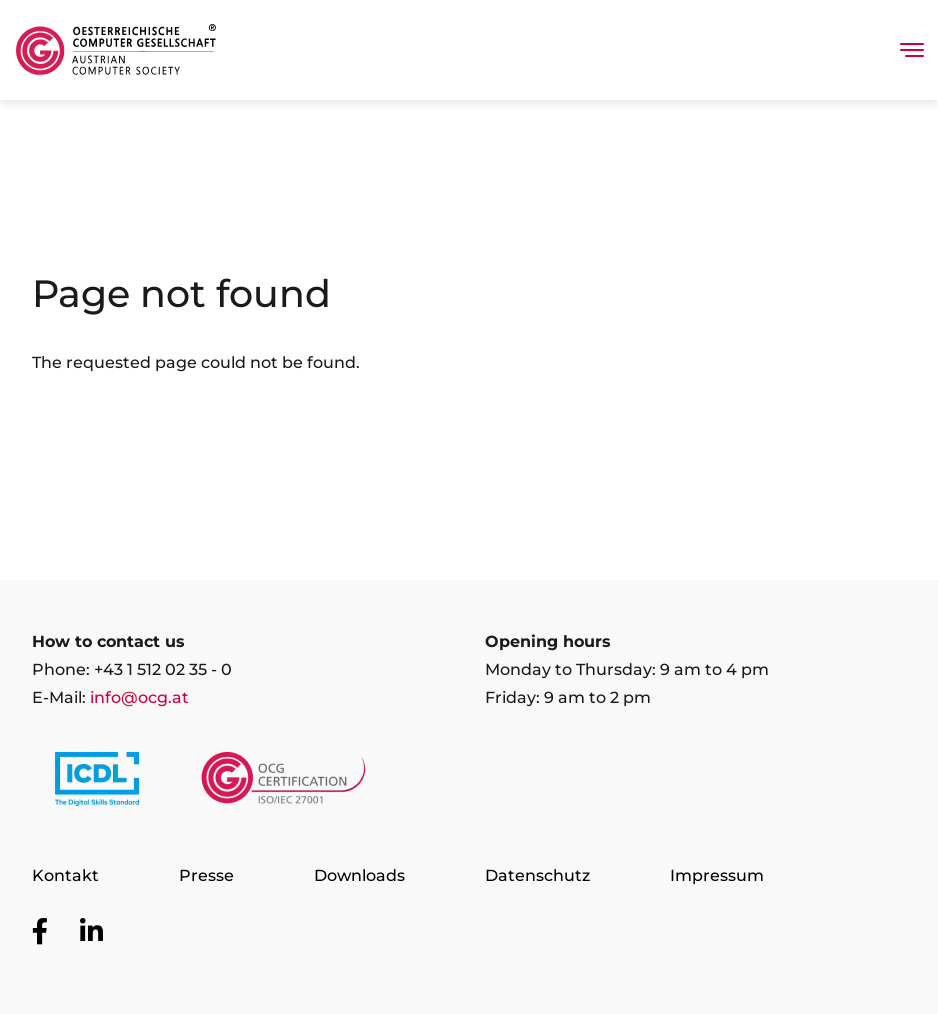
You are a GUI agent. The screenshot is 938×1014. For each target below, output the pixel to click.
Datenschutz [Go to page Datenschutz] (537, 875)
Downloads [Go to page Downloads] (359, 875)
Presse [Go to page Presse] (206, 875)
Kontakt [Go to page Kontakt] (65, 875)
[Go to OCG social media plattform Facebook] (40, 932)
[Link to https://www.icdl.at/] (97, 783)
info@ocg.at (139, 697)
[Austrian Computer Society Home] (116, 50)
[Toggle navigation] (912, 50)
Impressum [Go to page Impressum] (717, 875)
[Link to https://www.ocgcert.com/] (283, 783)
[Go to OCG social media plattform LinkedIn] (91, 932)
